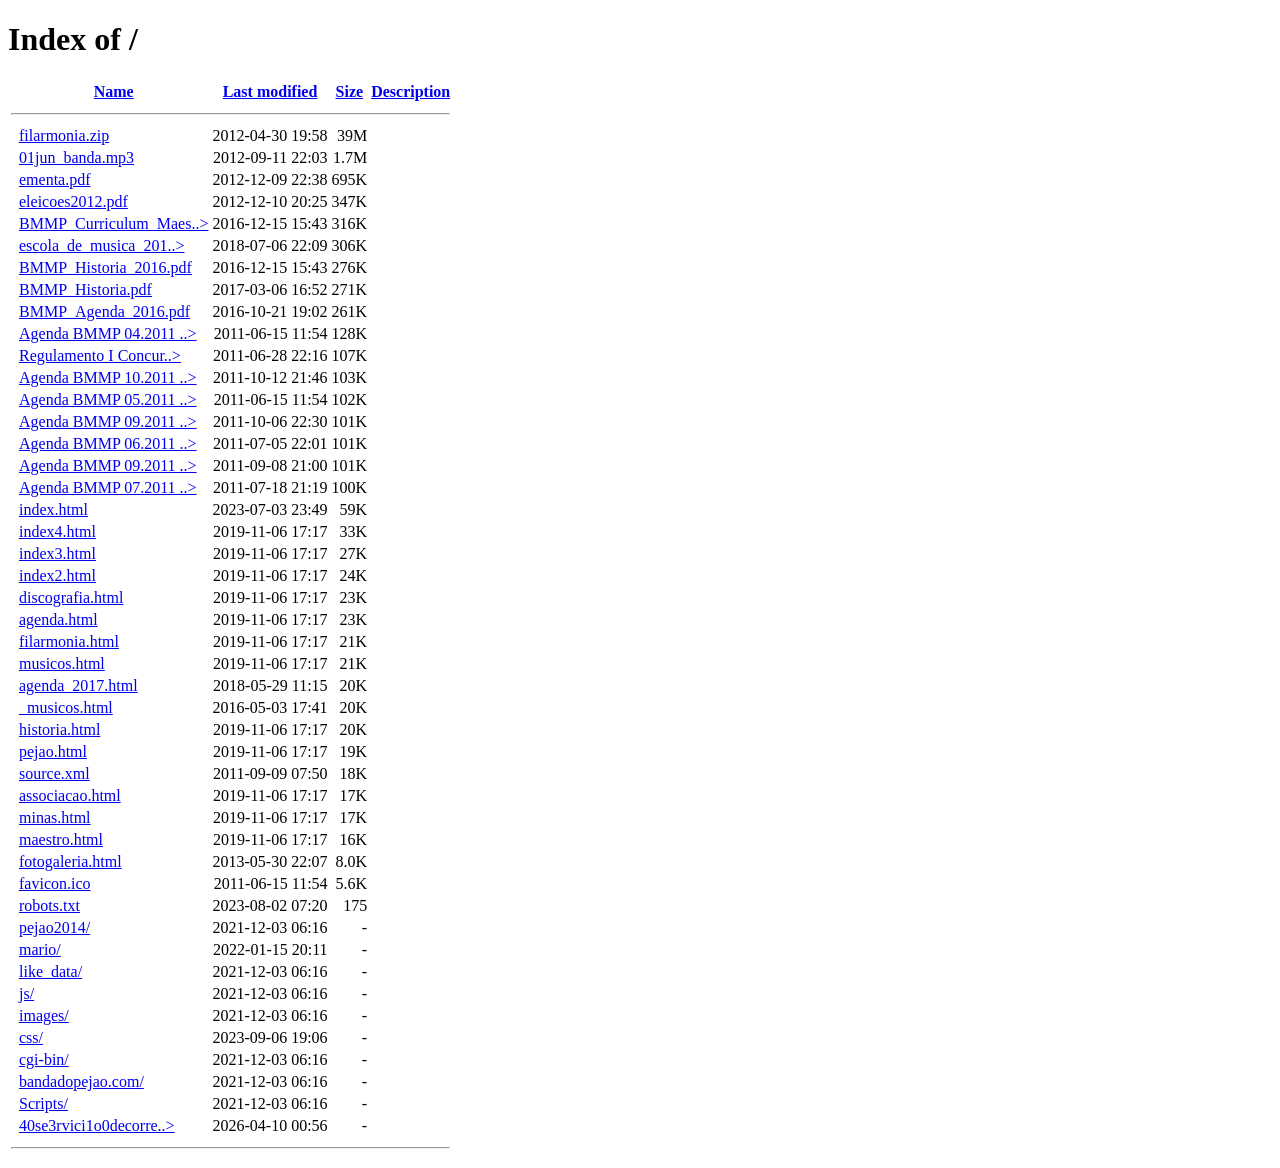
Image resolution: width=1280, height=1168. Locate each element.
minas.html (55, 817)
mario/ (40, 949)
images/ (44, 1015)
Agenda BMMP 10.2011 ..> (108, 377)
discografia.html (71, 597)
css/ (31, 1037)
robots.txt (49, 905)
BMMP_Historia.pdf (85, 289)
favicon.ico (55, 883)
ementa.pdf (55, 179)
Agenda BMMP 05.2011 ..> (108, 399)
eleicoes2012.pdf (73, 201)
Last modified (270, 91)
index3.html (57, 553)
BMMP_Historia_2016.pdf (105, 267)
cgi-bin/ (44, 1059)
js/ (26, 993)
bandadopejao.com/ (81, 1081)
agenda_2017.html (78, 685)
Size (350, 91)
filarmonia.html (69, 641)
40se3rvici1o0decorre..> (97, 1125)
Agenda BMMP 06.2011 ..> (108, 443)
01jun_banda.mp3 (76, 157)
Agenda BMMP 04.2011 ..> (108, 333)
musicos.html (62, 663)
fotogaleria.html (70, 861)
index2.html (57, 575)
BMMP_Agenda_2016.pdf (104, 311)
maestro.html (61, 839)
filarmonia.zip (64, 135)
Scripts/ (43, 1103)
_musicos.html (66, 707)
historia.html (59, 729)
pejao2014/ (54, 927)
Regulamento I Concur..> (100, 355)
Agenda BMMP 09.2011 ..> (108, 421)
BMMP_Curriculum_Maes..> (113, 223)
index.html (53, 509)
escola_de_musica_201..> (101, 245)
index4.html (57, 531)
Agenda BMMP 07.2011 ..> (108, 487)
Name (114, 91)
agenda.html (58, 619)
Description (410, 91)
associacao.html (70, 795)
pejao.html (53, 751)
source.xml (54, 773)
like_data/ (50, 971)
